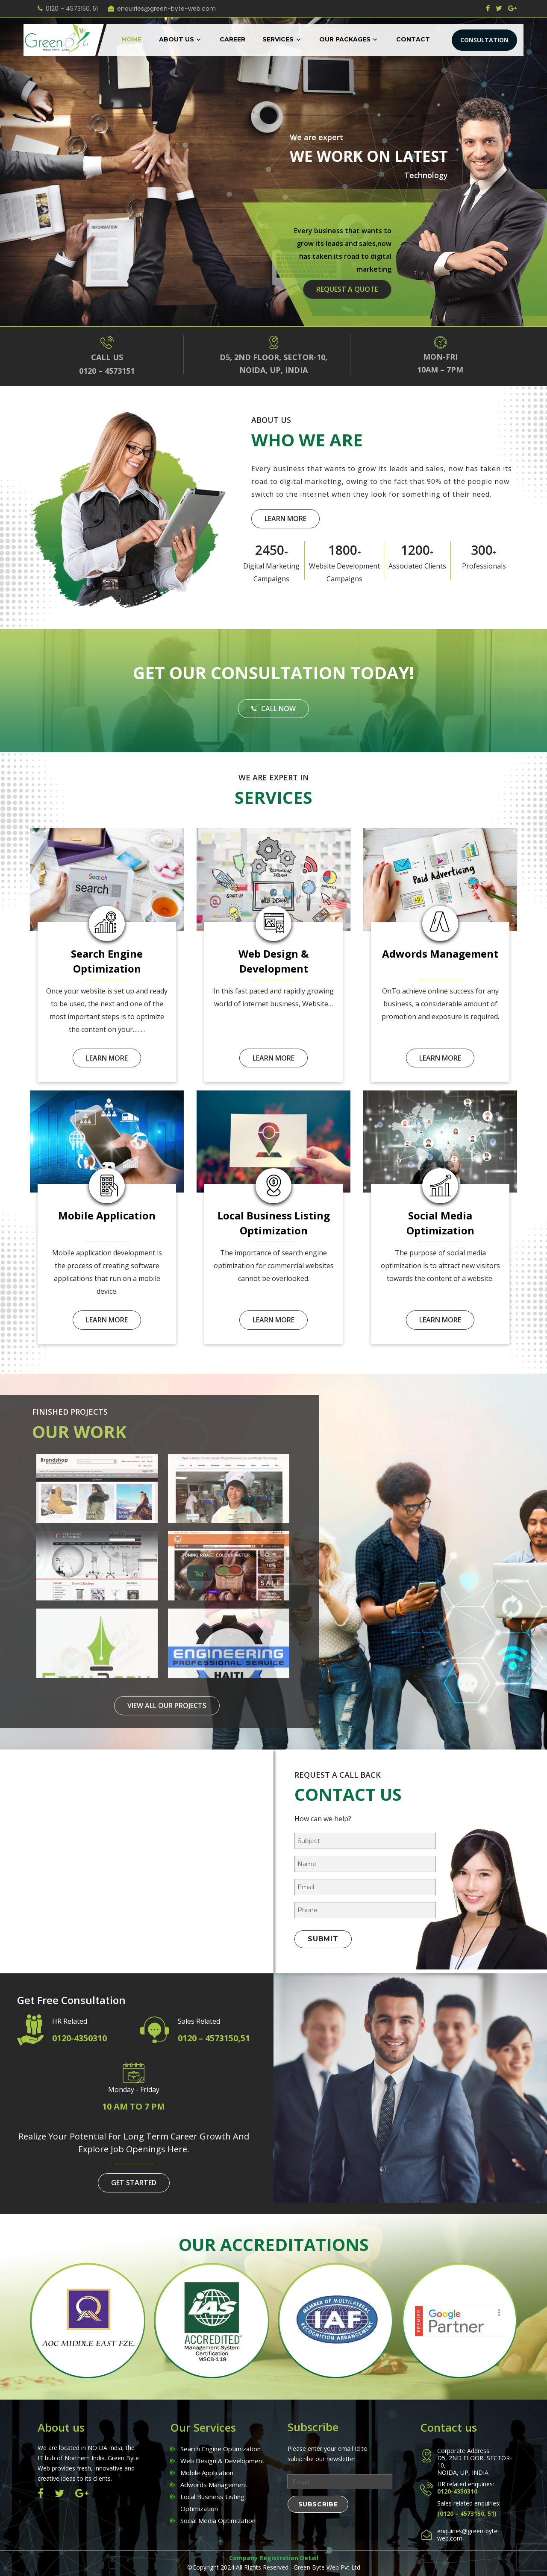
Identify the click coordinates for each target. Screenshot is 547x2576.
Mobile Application (206, 2472)
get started (133, 2182)
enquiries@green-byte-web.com (166, 8)
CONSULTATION (484, 40)
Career (232, 39)
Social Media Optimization (218, 2520)
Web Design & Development (222, 2460)
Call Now (273, 708)
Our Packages (345, 39)
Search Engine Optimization (220, 2448)
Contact (413, 39)
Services (278, 39)
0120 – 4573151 (107, 371)
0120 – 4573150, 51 (72, 8)
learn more (285, 518)
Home (131, 39)
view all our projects (166, 1705)
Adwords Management (213, 2484)
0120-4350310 (79, 2038)
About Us (176, 39)
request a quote (347, 289)
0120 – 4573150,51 (214, 2038)
